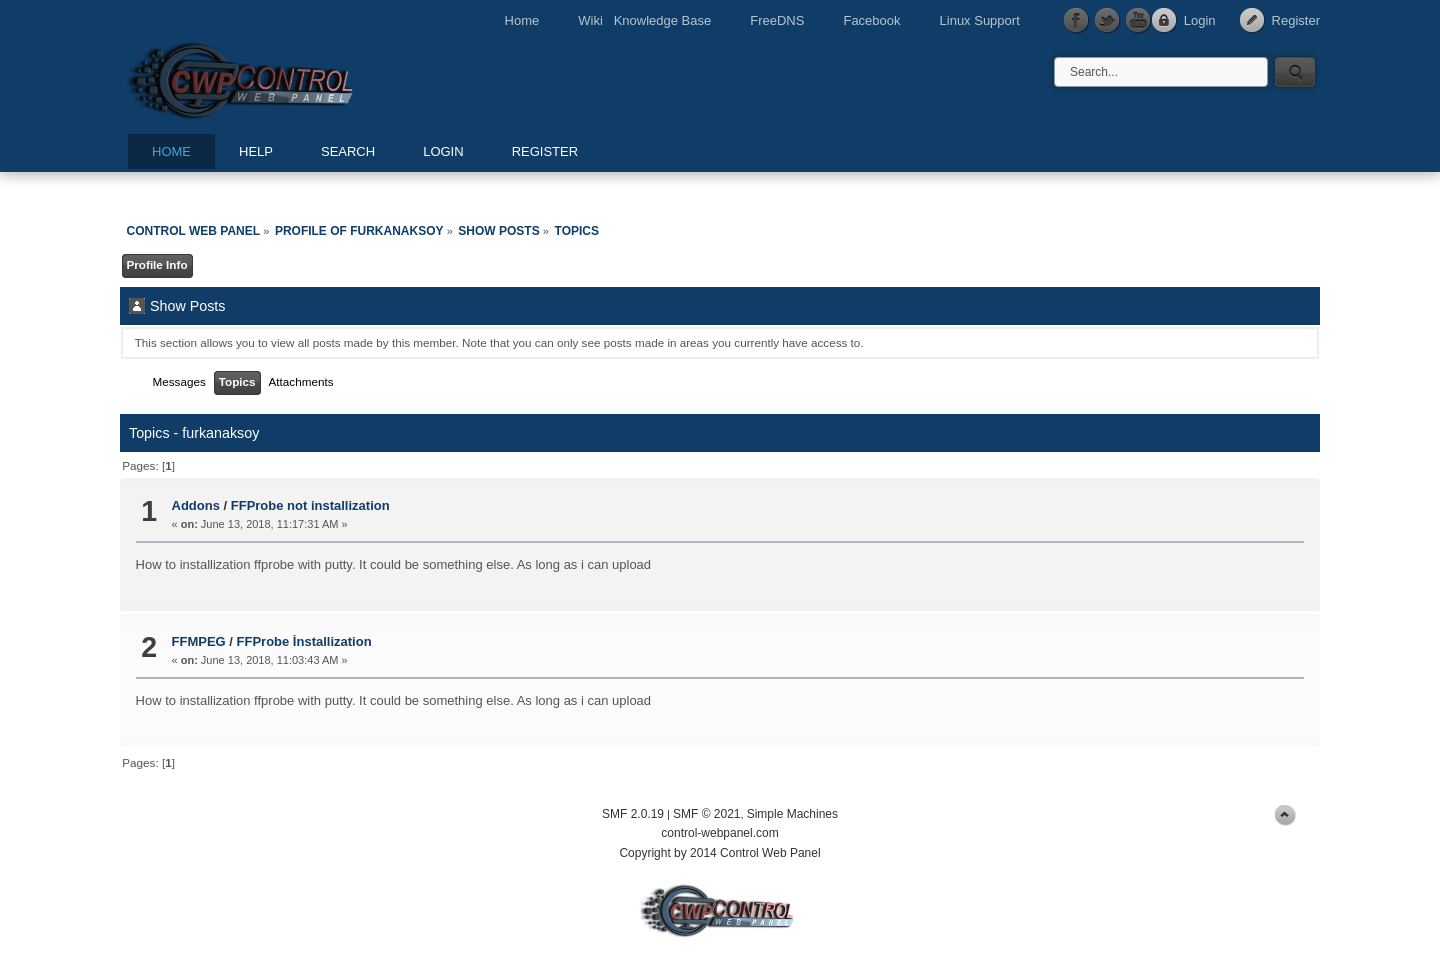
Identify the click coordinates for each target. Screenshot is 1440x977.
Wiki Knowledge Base (644, 20)
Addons (196, 505)
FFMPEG (199, 641)
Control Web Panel (285, 77)
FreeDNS (777, 20)
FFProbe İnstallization (304, 641)
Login (1200, 20)
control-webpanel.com (719, 833)
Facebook (871, 20)
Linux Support (980, 20)
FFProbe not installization (310, 505)
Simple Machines (792, 814)
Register (1296, 20)
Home (522, 20)
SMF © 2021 (707, 814)
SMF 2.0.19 (633, 814)
